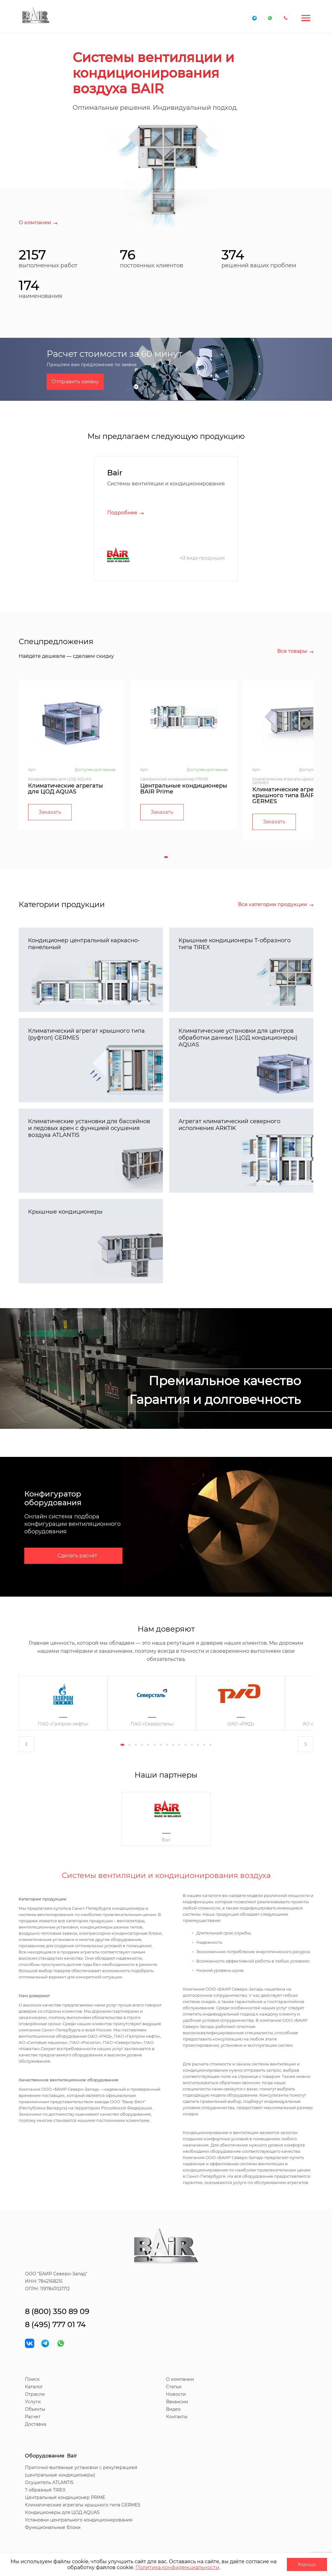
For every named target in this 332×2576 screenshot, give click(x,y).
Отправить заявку (75, 382)
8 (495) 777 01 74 (55, 2324)
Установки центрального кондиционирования (78, 2520)
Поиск (32, 2379)
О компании (180, 2379)
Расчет (32, 2416)
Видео (173, 2409)
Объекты (35, 2409)
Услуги (33, 2401)
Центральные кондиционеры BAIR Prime (183, 788)
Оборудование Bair (51, 2456)
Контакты (176, 2416)
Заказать (50, 812)
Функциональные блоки (53, 2527)
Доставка (35, 2424)
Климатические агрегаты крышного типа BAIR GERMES (289, 795)
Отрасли (35, 2394)
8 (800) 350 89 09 (57, 2311)
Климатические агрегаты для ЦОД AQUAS (65, 788)
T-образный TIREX (45, 2490)
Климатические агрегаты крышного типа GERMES (82, 2505)
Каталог (34, 2386)
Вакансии (177, 2401)
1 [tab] (166, 857)
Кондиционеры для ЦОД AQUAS (62, 2512)
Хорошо (307, 2564)
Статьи (174, 2386)
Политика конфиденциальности (177, 2567)
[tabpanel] (72, 755)
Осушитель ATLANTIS (49, 2482)
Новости (176, 2394)
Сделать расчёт (77, 1556)
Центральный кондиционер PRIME (65, 2497)
